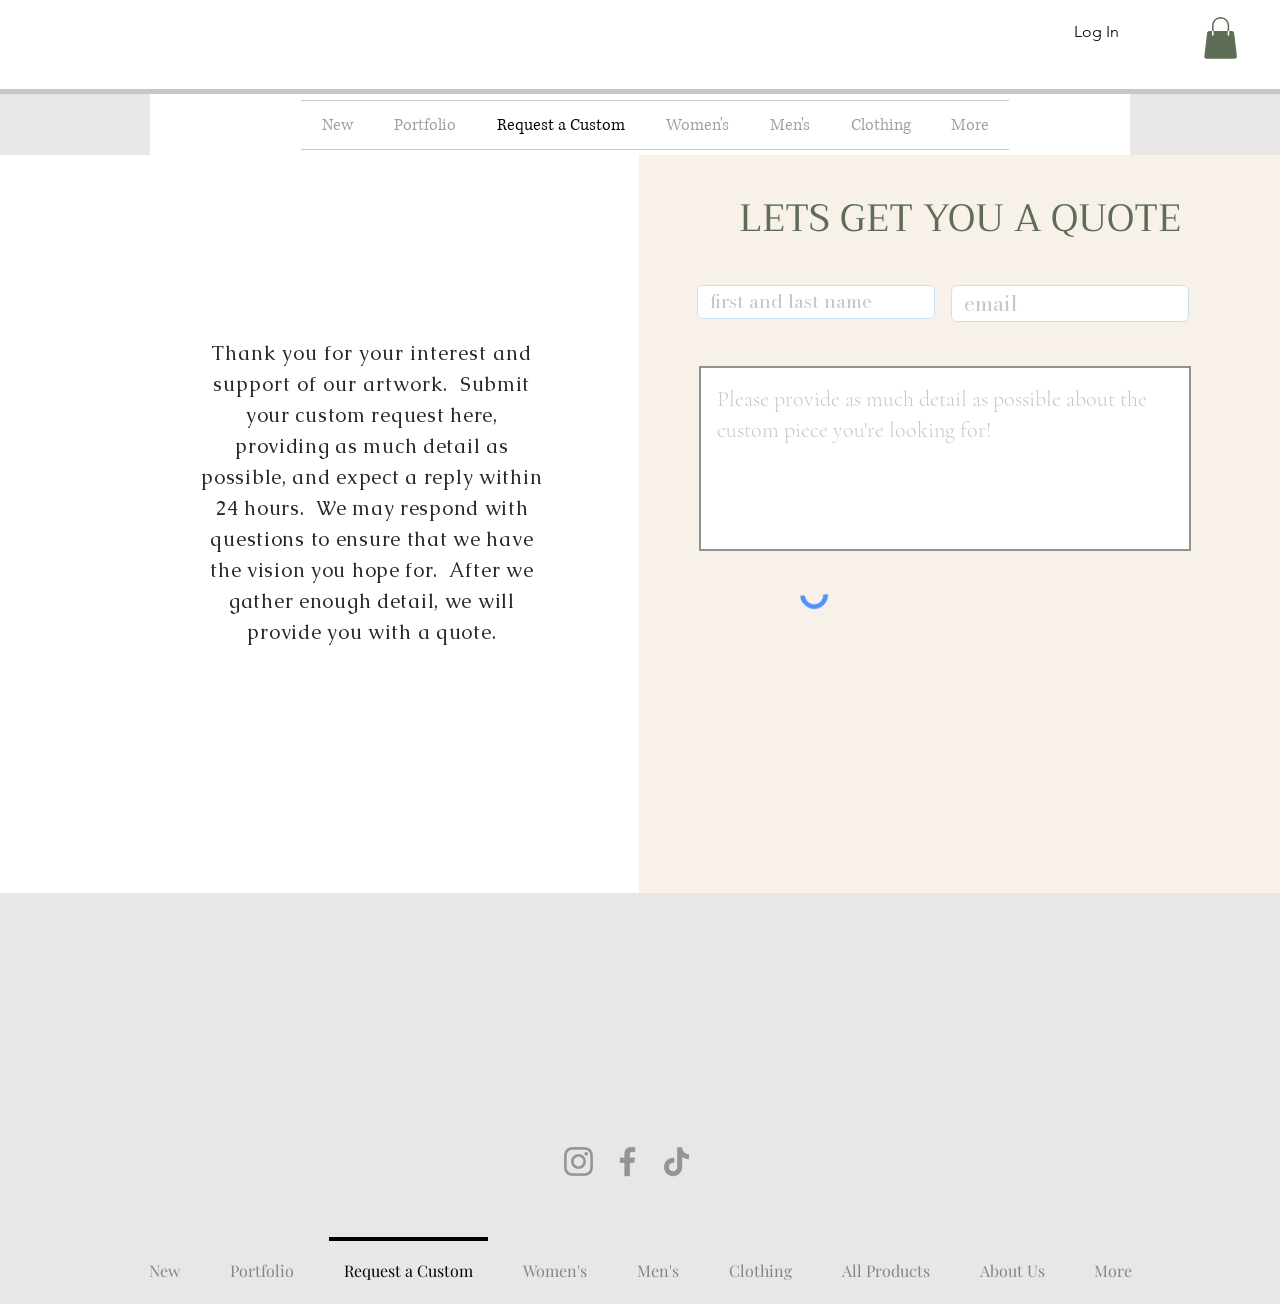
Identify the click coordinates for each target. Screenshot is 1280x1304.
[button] (1220, 38)
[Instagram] (578, 1161)
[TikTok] (676, 1161)
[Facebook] (627, 1161)
